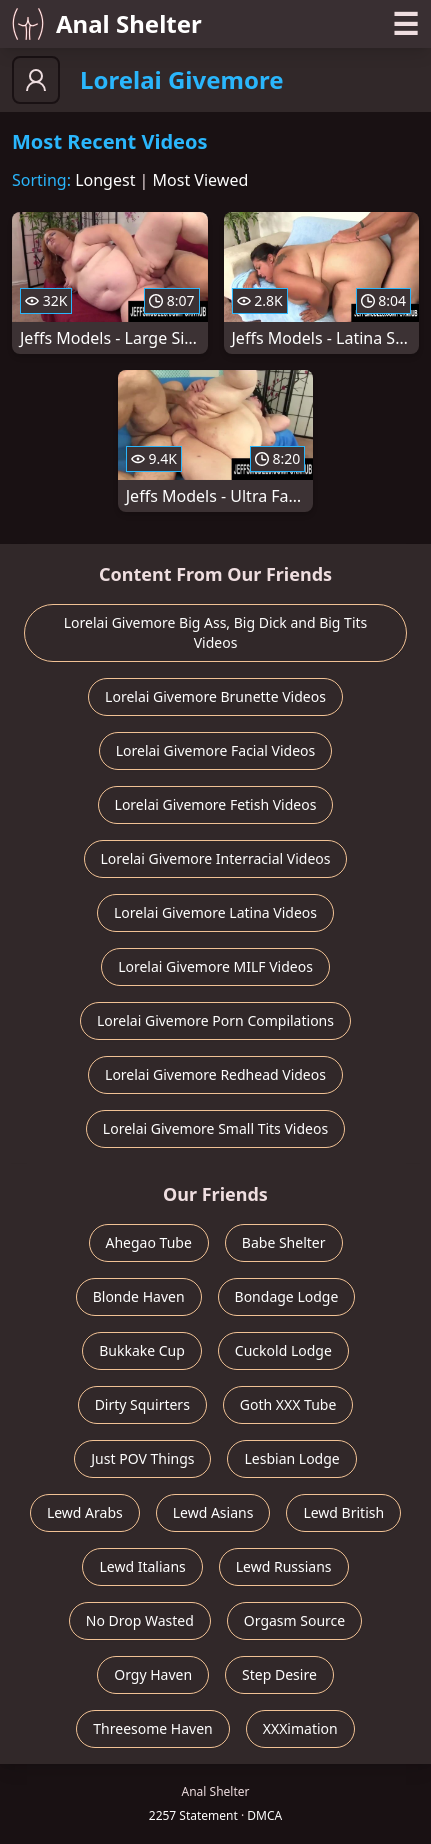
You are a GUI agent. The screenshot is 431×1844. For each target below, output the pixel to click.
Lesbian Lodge (291, 1458)
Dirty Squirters (142, 1404)
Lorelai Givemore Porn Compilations (215, 1020)
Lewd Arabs (85, 1512)
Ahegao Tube (149, 1242)
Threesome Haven (152, 1728)
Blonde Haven (139, 1296)
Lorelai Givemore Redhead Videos (215, 1074)
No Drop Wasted (140, 1620)
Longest (105, 180)
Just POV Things (142, 1458)
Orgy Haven (153, 1674)
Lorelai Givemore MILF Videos (215, 966)
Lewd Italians (142, 1566)
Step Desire (279, 1674)
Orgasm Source (294, 1620)
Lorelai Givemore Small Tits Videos (215, 1128)
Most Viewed (201, 180)
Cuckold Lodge (283, 1350)
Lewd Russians (284, 1566)
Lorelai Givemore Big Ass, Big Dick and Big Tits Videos (216, 632)
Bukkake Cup (142, 1350)
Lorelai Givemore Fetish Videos (216, 804)
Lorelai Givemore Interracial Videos (216, 858)
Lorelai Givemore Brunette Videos (215, 696)
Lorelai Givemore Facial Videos (216, 750)
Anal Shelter (107, 23)
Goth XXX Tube (288, 1404)
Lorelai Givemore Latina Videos (215, 912)
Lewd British (343, 1512)
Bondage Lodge (287, 1296)
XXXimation (300, 1728)
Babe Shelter (284, 1242)
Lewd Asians (213, 1512)
